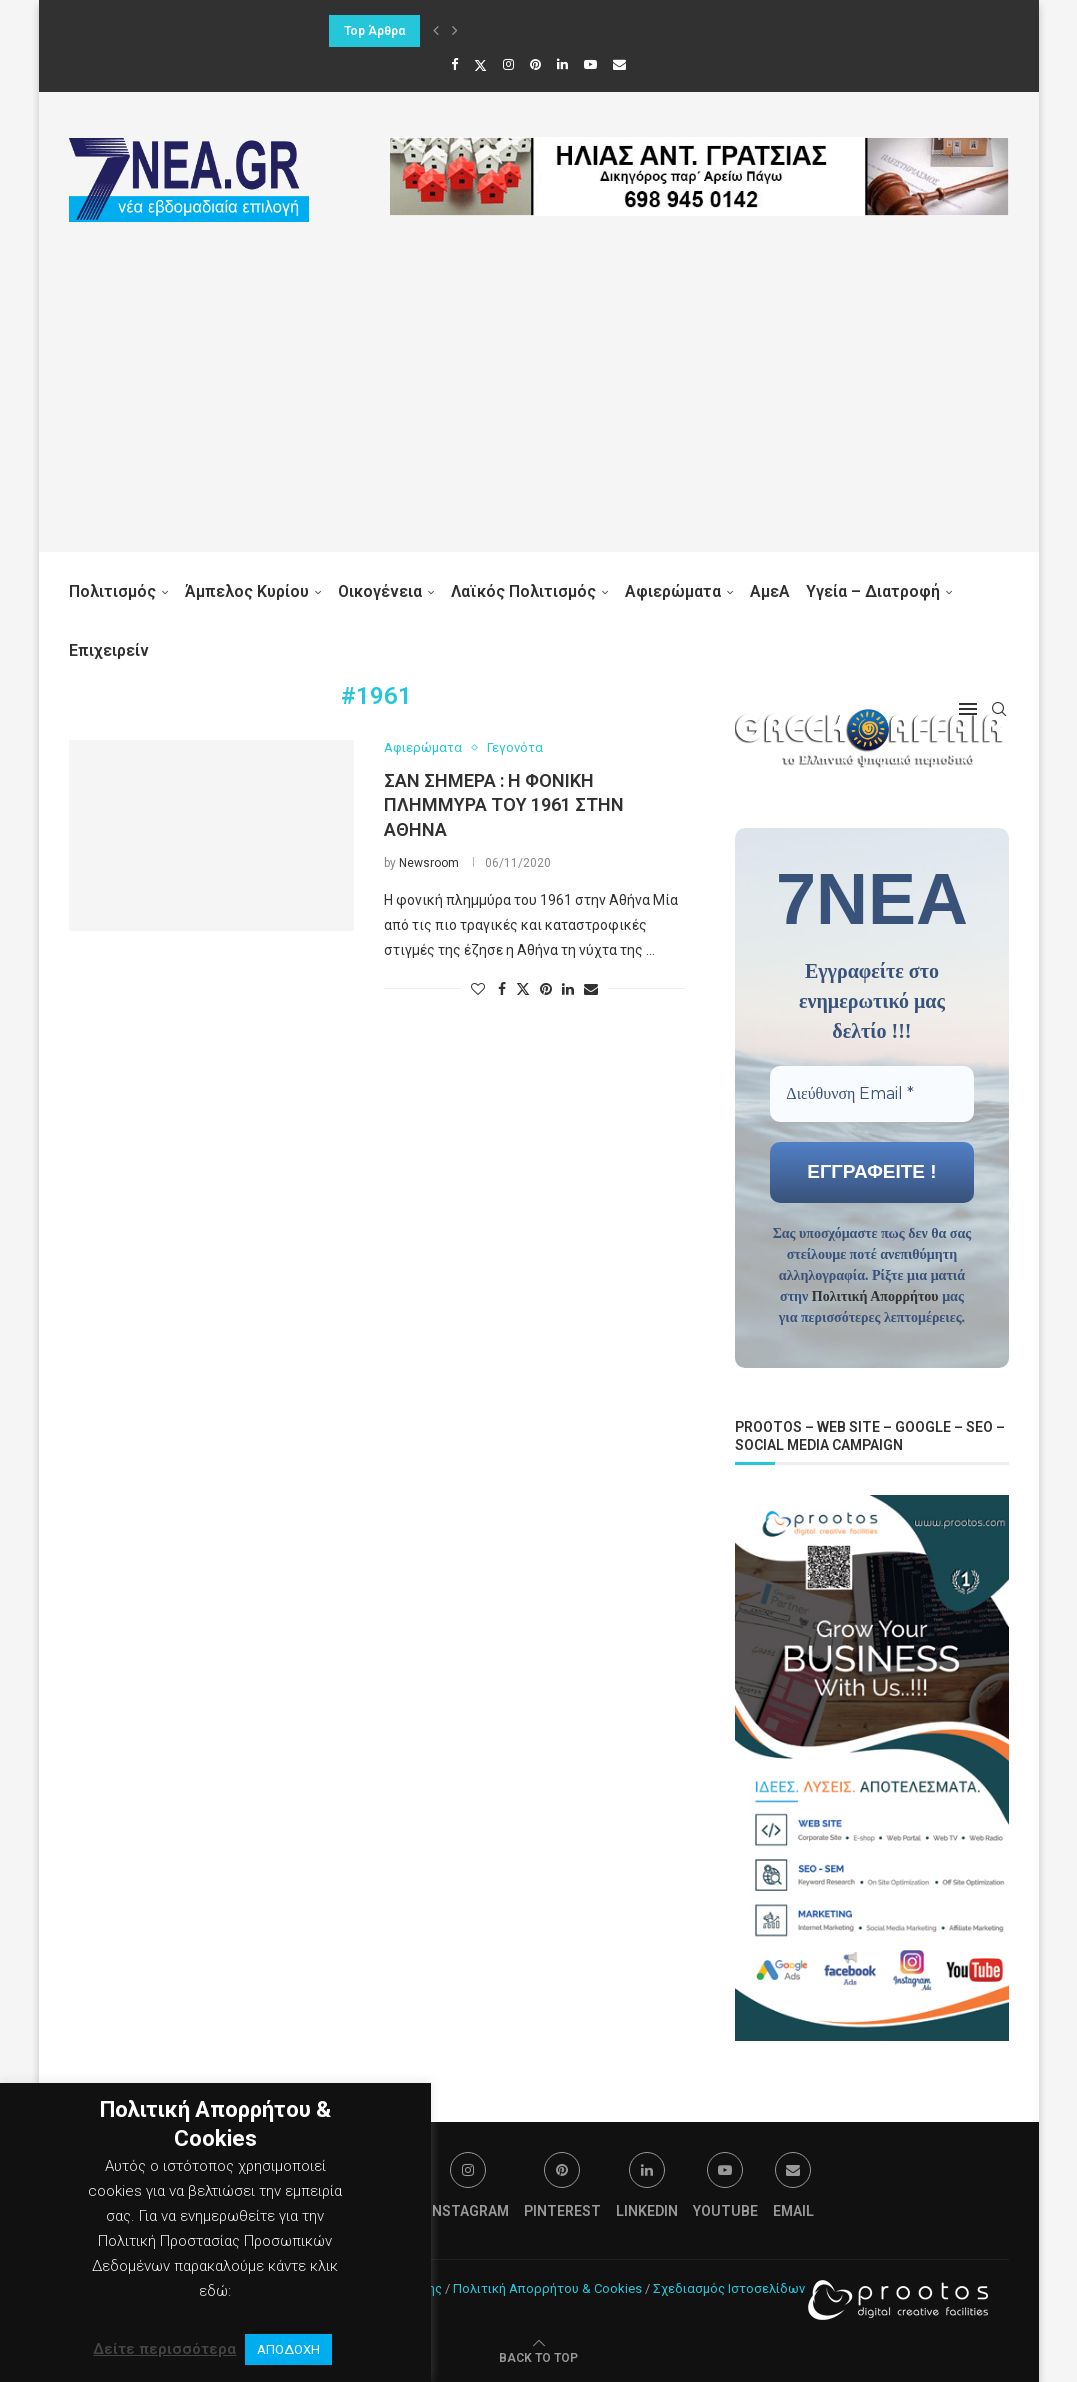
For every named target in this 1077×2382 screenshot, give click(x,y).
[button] (436, 31)
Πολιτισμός (112, 591)
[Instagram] (508, 64)
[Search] (999, 709)
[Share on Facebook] (502, 989)
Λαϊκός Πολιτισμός (523, 591)
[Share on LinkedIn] (568, 989)
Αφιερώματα (673, 591)
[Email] (619, 64)
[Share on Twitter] (523, 988)
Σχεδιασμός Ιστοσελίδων (729, 2286)
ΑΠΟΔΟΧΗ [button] (288, 2349)
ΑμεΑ (770, 591)
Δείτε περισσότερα (164, 2349)
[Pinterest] (535, 64)
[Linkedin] (562, 64)
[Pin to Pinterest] (546, 989)
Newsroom (429, 863)
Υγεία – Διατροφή (873, 591)
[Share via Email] (591, 989)
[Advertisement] (539, 412)
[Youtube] (590, 64)
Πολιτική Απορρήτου (875, 1295)
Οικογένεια (380, 591)
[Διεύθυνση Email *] (871, 1093)
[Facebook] (454, 64)
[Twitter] (480, 65)
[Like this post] (478, 989)
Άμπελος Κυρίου (247, 591)
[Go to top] (538, 2355)
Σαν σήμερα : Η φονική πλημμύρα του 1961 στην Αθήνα (504, 805)
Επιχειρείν (109, 650)
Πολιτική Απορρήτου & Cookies (547, 2286)
